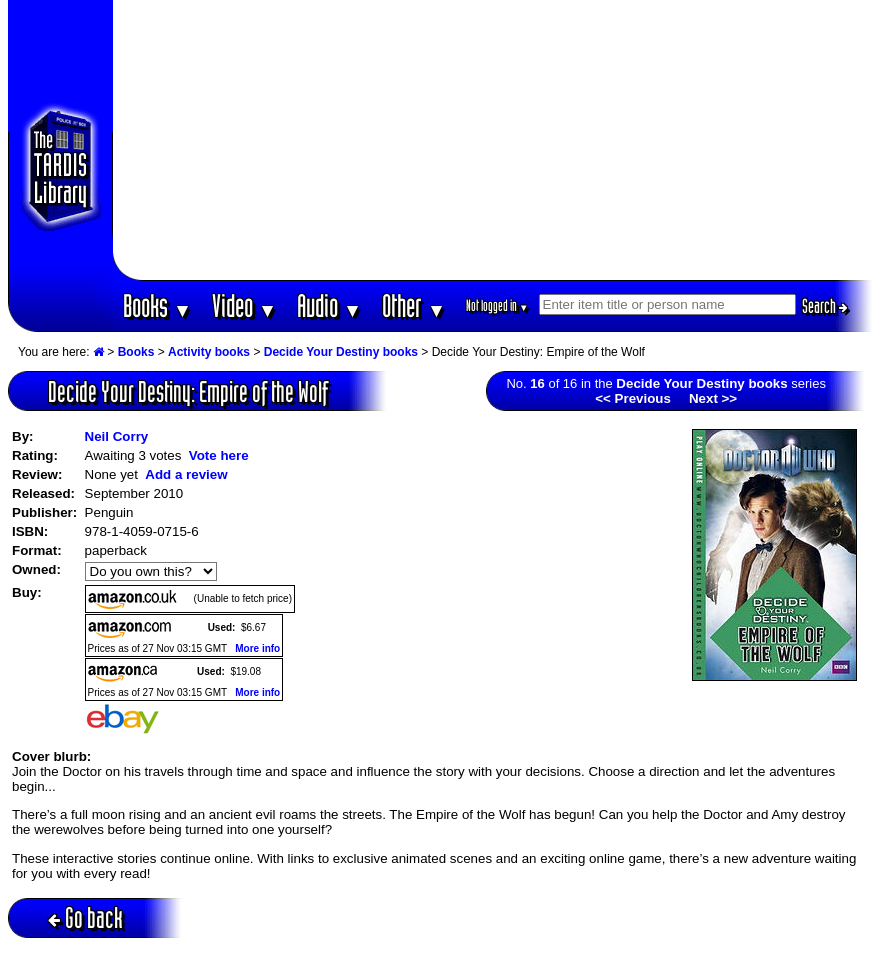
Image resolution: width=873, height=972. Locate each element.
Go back (85, 917)
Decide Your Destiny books (341, 352)
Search (825, 306)
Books (157, 305)
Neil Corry (117, 436)
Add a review (186, 474)
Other (414, 305)
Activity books (209, 352)
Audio (329, 305)
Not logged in (497, 305)
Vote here (219, 455)
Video (244, 305)
